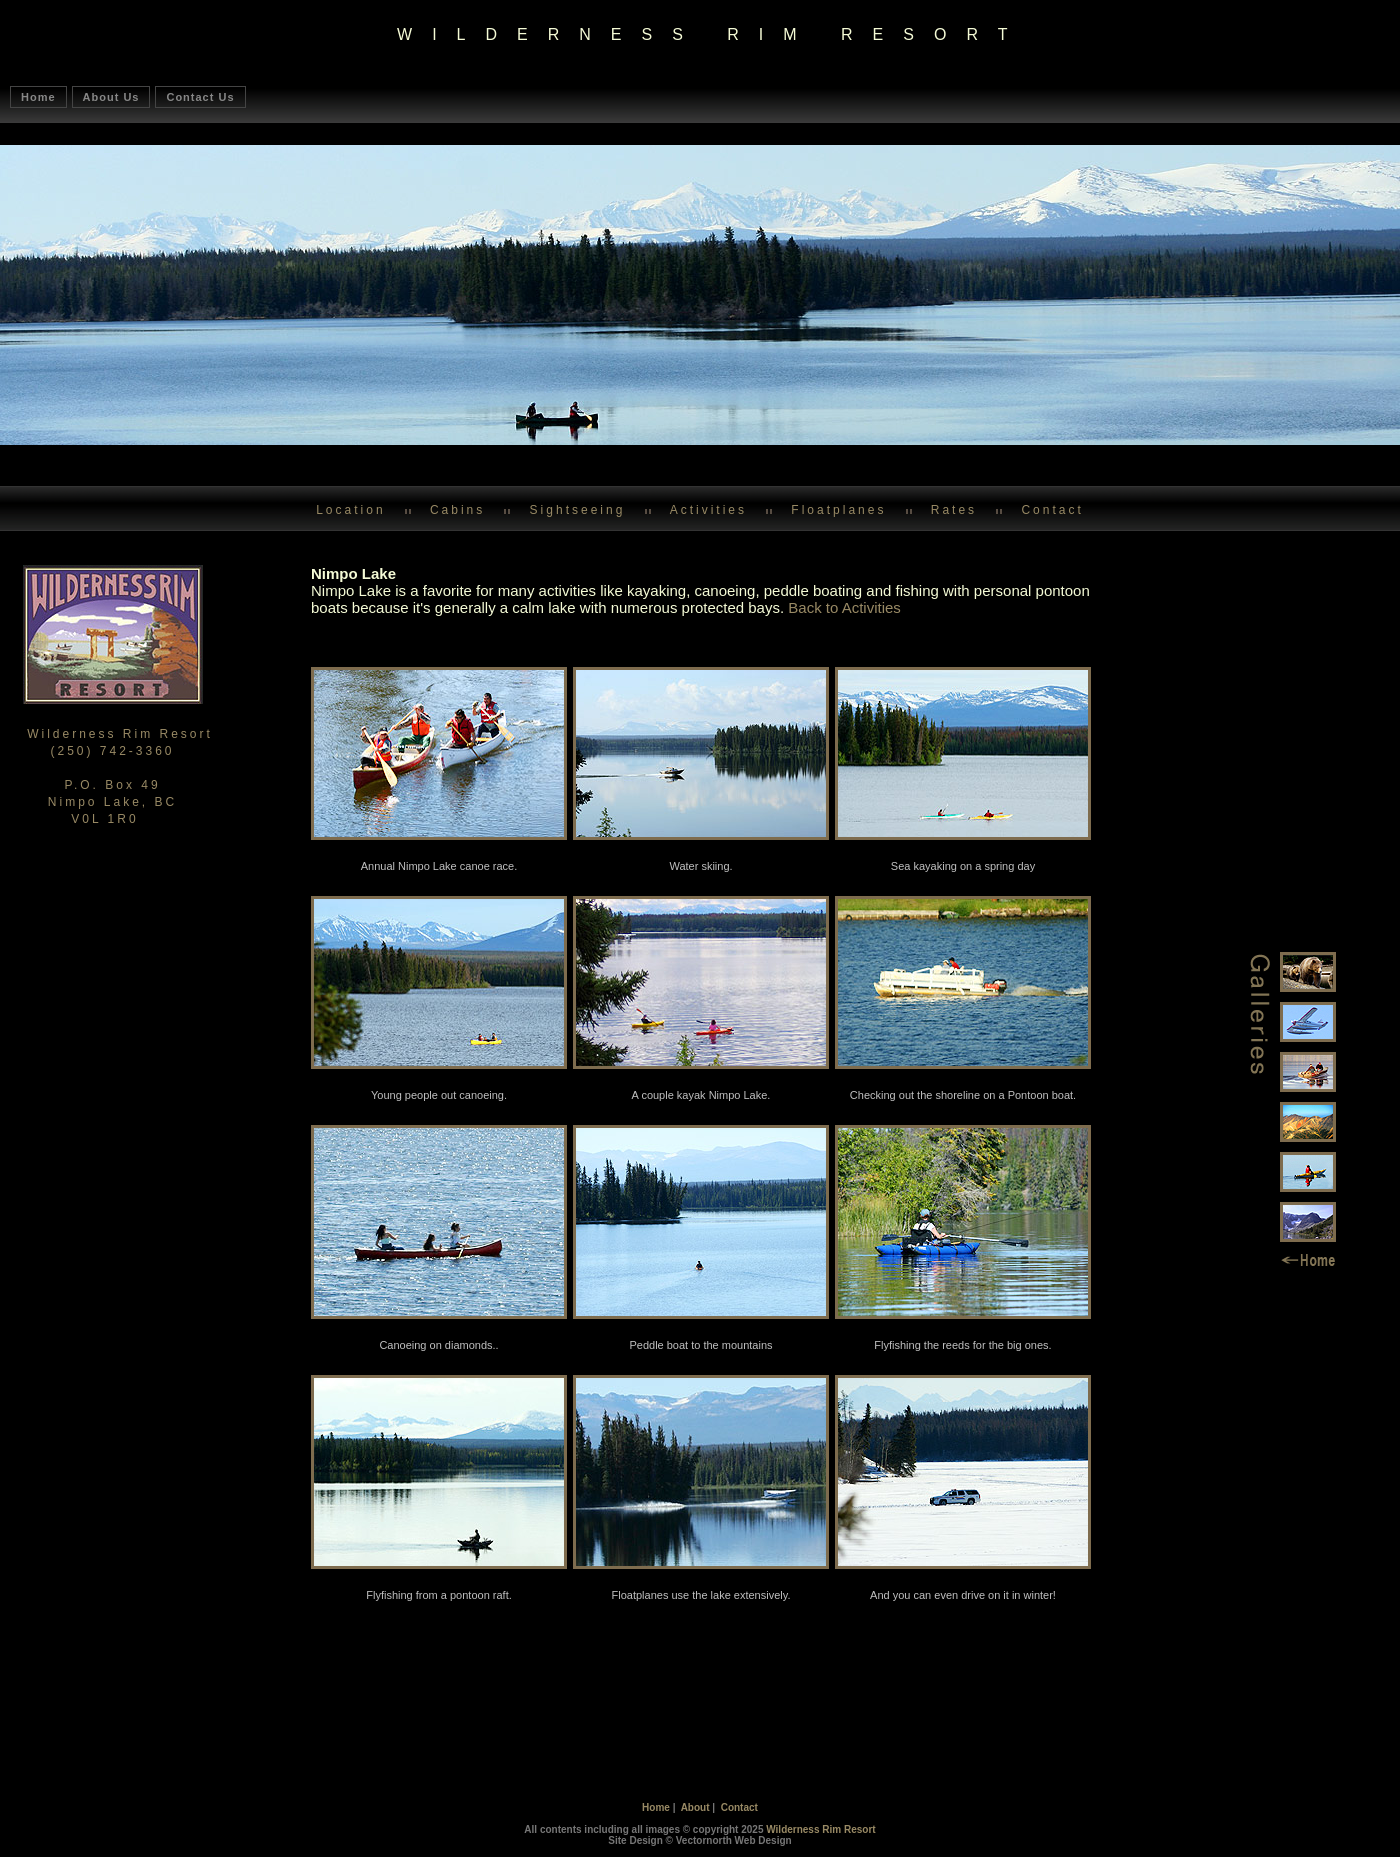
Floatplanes (838, 510)
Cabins (457, 510)
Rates (954, 510)
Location (350, 510)
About (695, 1807)
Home (38, 97)
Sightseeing (578, 510)
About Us (111, 97)
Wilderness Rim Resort (820, 1829)
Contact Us (200, 97)
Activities (708, 510)
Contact (1052, 510)
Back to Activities (844, 607)
